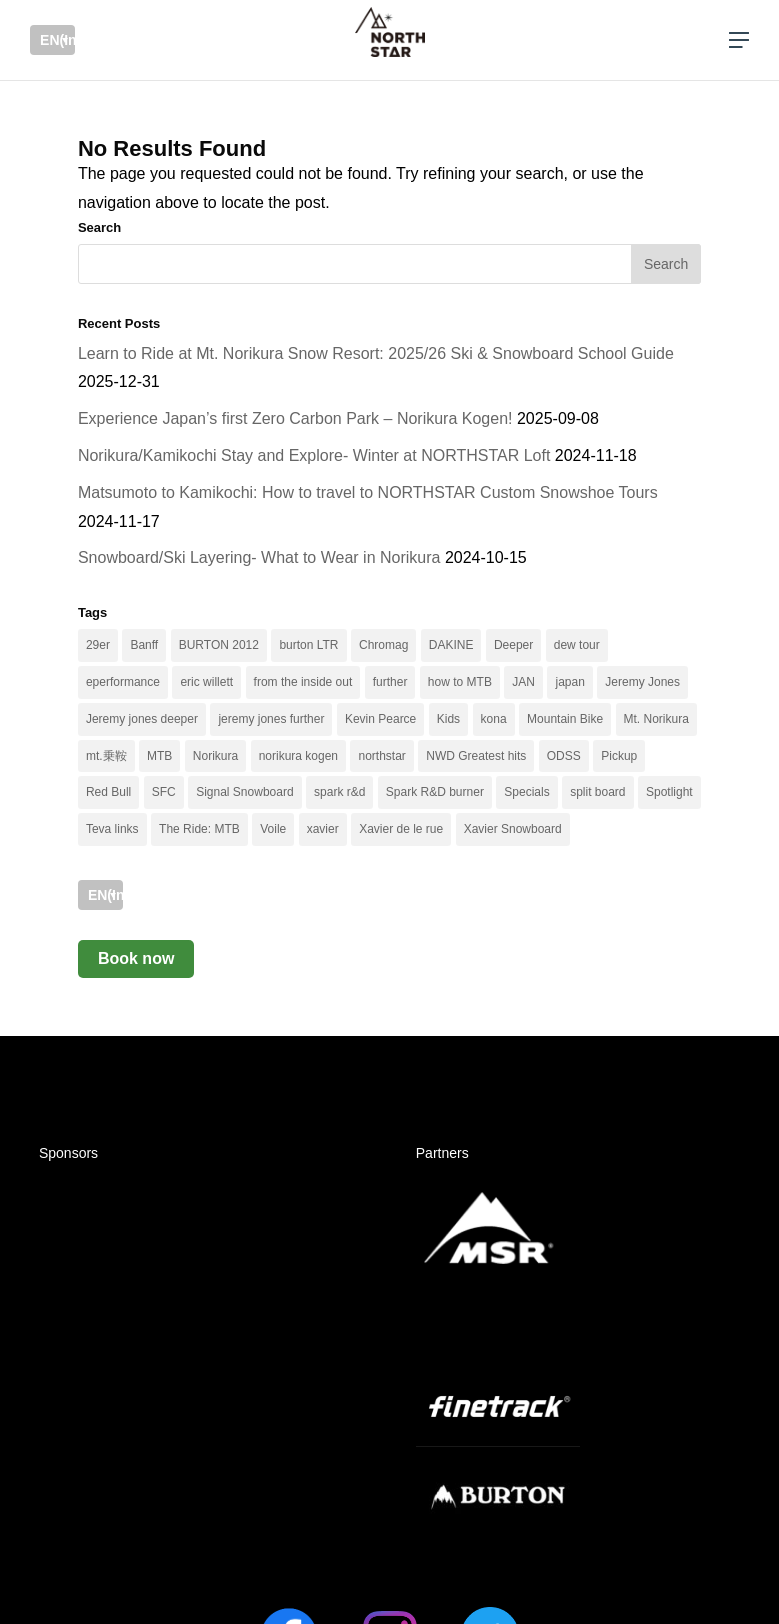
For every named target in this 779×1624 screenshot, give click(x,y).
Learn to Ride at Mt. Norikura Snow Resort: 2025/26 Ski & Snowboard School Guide (376, 353)
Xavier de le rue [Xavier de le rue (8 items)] (401, 829)
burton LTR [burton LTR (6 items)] (308, 645)
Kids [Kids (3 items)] (448, 719)
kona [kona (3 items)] (494, 719)
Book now (136, 958)
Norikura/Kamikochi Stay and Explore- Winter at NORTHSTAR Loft (314, 455)
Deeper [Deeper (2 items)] (513, 645)
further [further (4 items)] (390, 682)
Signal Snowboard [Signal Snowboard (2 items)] (244, 792)
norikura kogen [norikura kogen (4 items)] (298, 756)
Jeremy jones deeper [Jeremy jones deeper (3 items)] (142, 719)
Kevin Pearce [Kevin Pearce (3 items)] (380, 719)
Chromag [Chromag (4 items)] (383, 645)
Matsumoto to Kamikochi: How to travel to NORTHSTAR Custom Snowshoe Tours (368, 492)
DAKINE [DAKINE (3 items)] (451, 645)
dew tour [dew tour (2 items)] (577, 645)
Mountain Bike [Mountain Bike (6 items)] (565, 719)
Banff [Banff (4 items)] (144, 645)
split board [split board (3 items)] (597, 792)
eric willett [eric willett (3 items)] (206, 682)
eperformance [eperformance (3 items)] (123, 682)
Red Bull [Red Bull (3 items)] (108, 792)
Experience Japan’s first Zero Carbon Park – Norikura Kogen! (295, 418)
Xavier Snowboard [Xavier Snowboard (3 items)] (513, 829)
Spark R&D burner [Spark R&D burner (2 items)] (435, 792)
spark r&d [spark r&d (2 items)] (339, 792)
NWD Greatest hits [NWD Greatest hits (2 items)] (476, 756)
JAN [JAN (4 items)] (523, 682)
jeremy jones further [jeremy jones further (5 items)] (271, 719)
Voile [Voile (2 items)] (273, 829)
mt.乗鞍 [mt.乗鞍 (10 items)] (106, 756)
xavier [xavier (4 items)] (323, 829)
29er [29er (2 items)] (98, 645)
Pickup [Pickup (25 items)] (619, 756)
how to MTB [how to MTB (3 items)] (460, 682)
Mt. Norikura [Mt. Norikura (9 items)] (656, 719)
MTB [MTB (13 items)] (159, 756)
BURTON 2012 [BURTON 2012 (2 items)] (219, 645)
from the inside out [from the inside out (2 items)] (303, 682)
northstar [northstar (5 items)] (381, 756)
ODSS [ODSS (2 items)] (564, 756)
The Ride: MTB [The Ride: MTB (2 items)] (199, 829)
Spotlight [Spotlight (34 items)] (669, 792)
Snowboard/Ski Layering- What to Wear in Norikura (259, 557)
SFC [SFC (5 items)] (164, 792)
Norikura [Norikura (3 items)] (215, 756)
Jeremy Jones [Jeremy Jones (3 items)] (642, 682)
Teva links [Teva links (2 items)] (112, 829)
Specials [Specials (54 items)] (526, 792)
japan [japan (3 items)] (569, 682)
